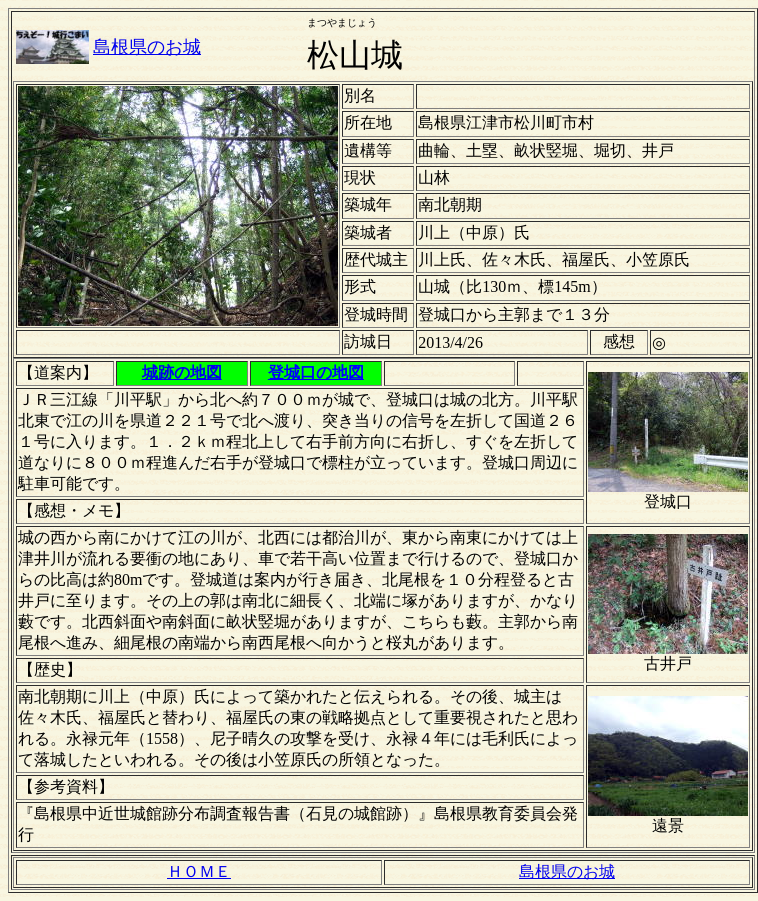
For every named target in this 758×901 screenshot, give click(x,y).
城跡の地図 (182, 372)
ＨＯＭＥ (199, 871)
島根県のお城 (147, 47)
